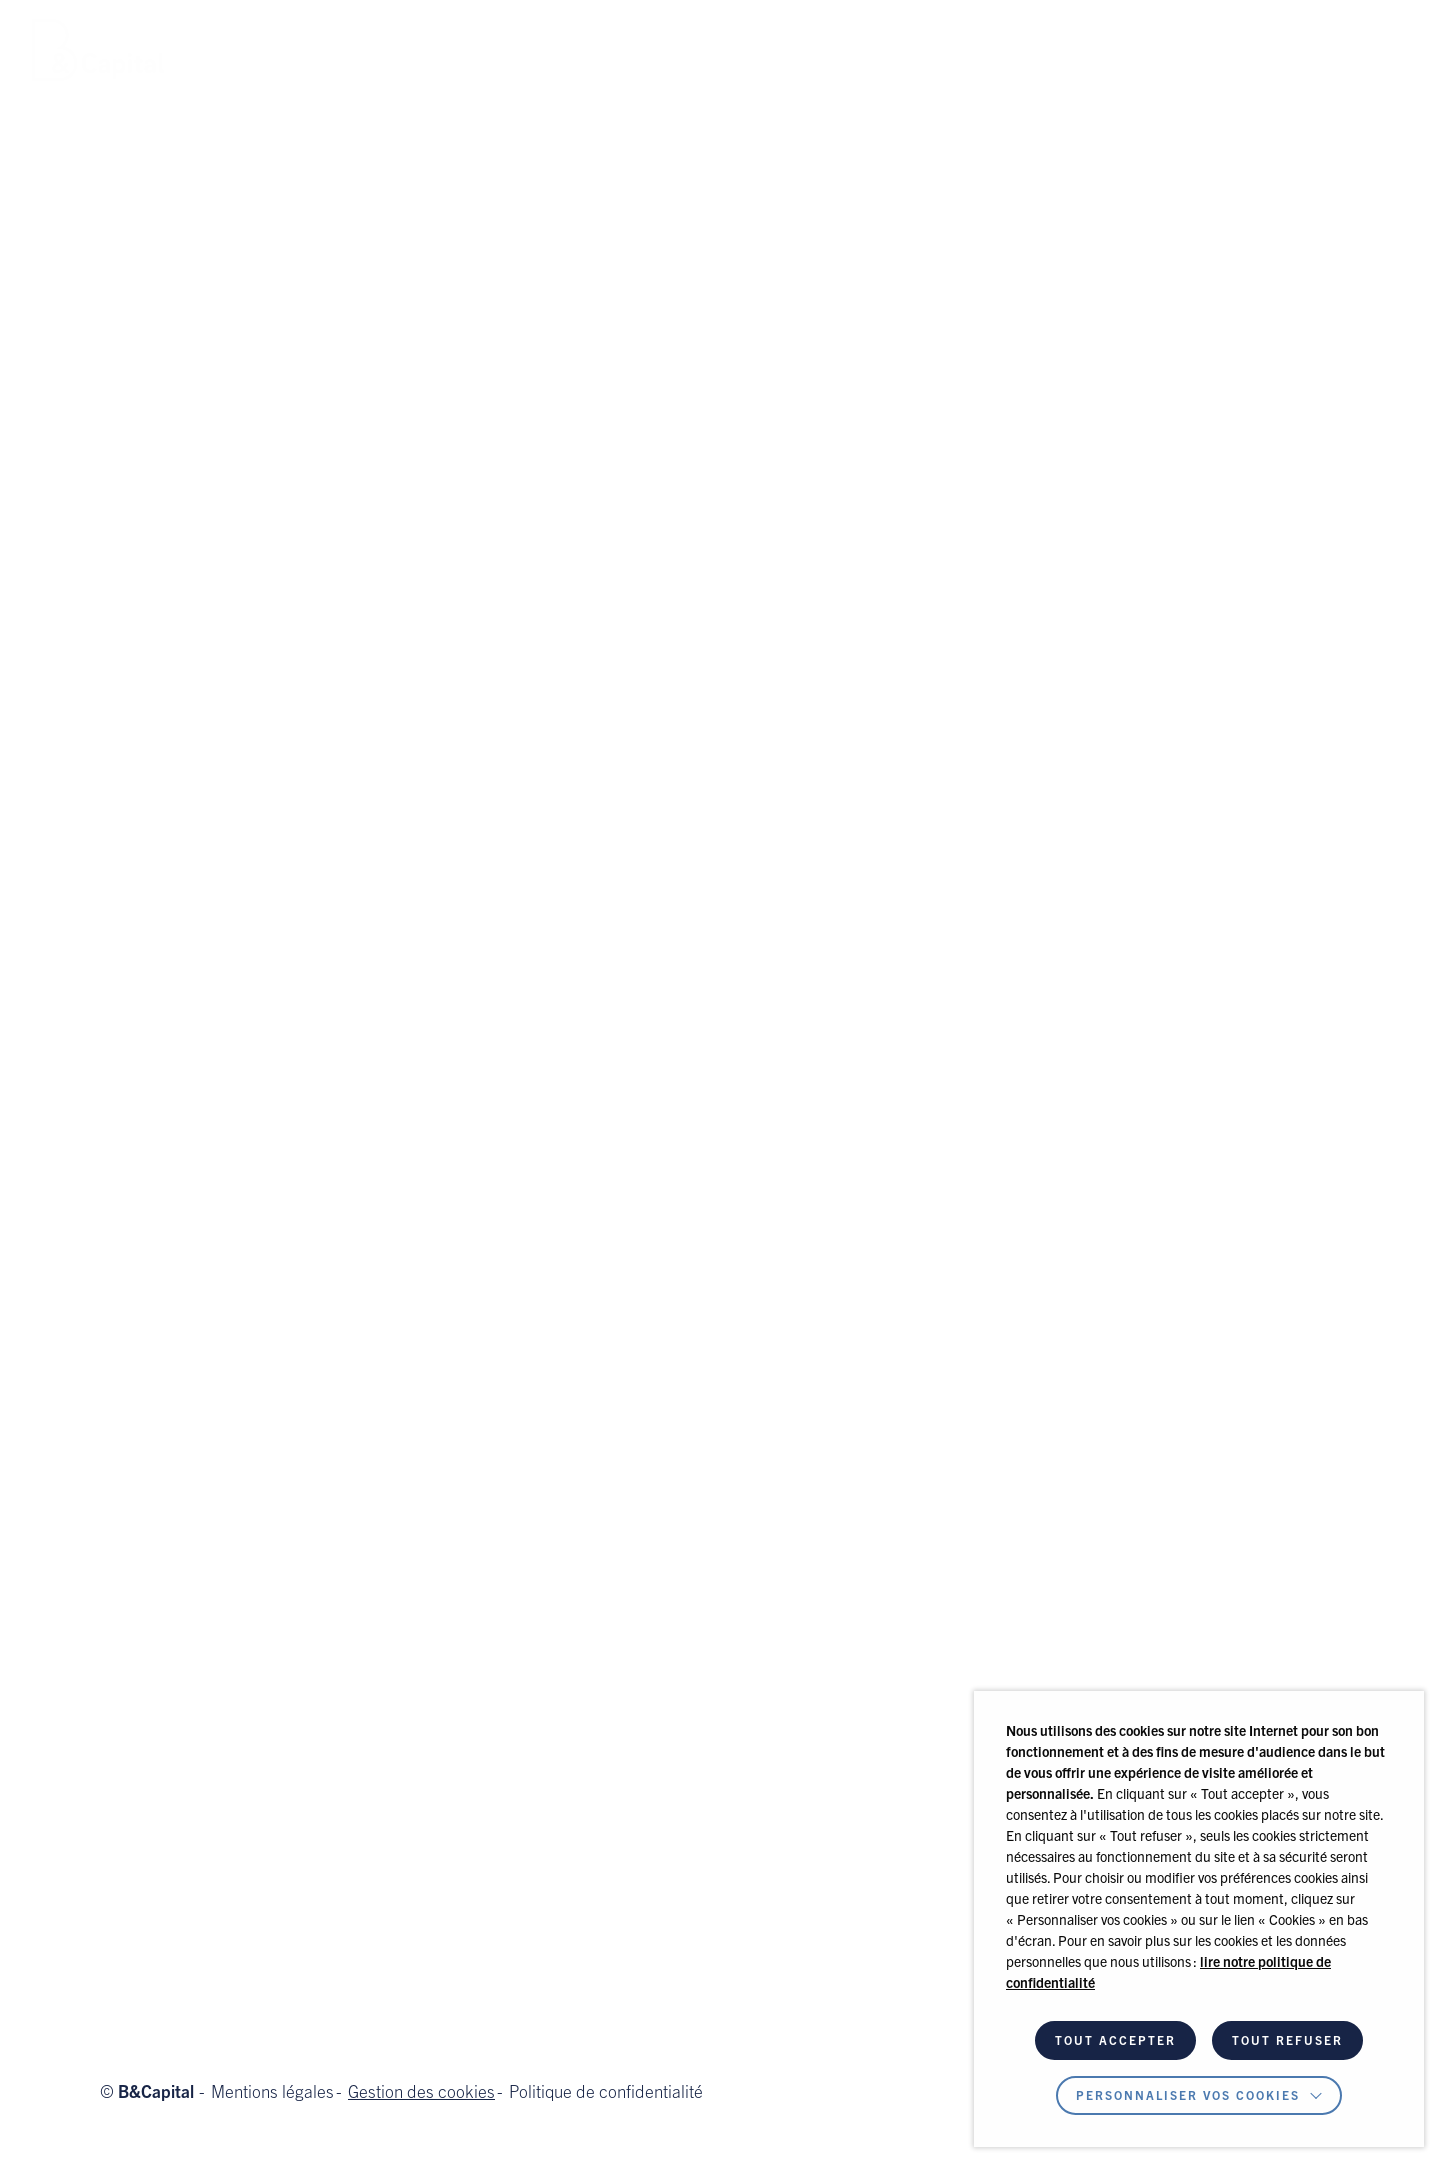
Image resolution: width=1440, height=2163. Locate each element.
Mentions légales (272, 2094)
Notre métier (284, 49)
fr (1388, 62)
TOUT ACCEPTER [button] (1115, 2042)
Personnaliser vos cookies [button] (1188, 2097)
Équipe (395, 49)
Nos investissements (539, 49)
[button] (1013, 50)
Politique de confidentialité (606, 2094)
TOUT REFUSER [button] (1287, 2042)
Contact (806, 49)
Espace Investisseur (1229, 50)
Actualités (701, 49)
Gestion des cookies (421, 2094)
